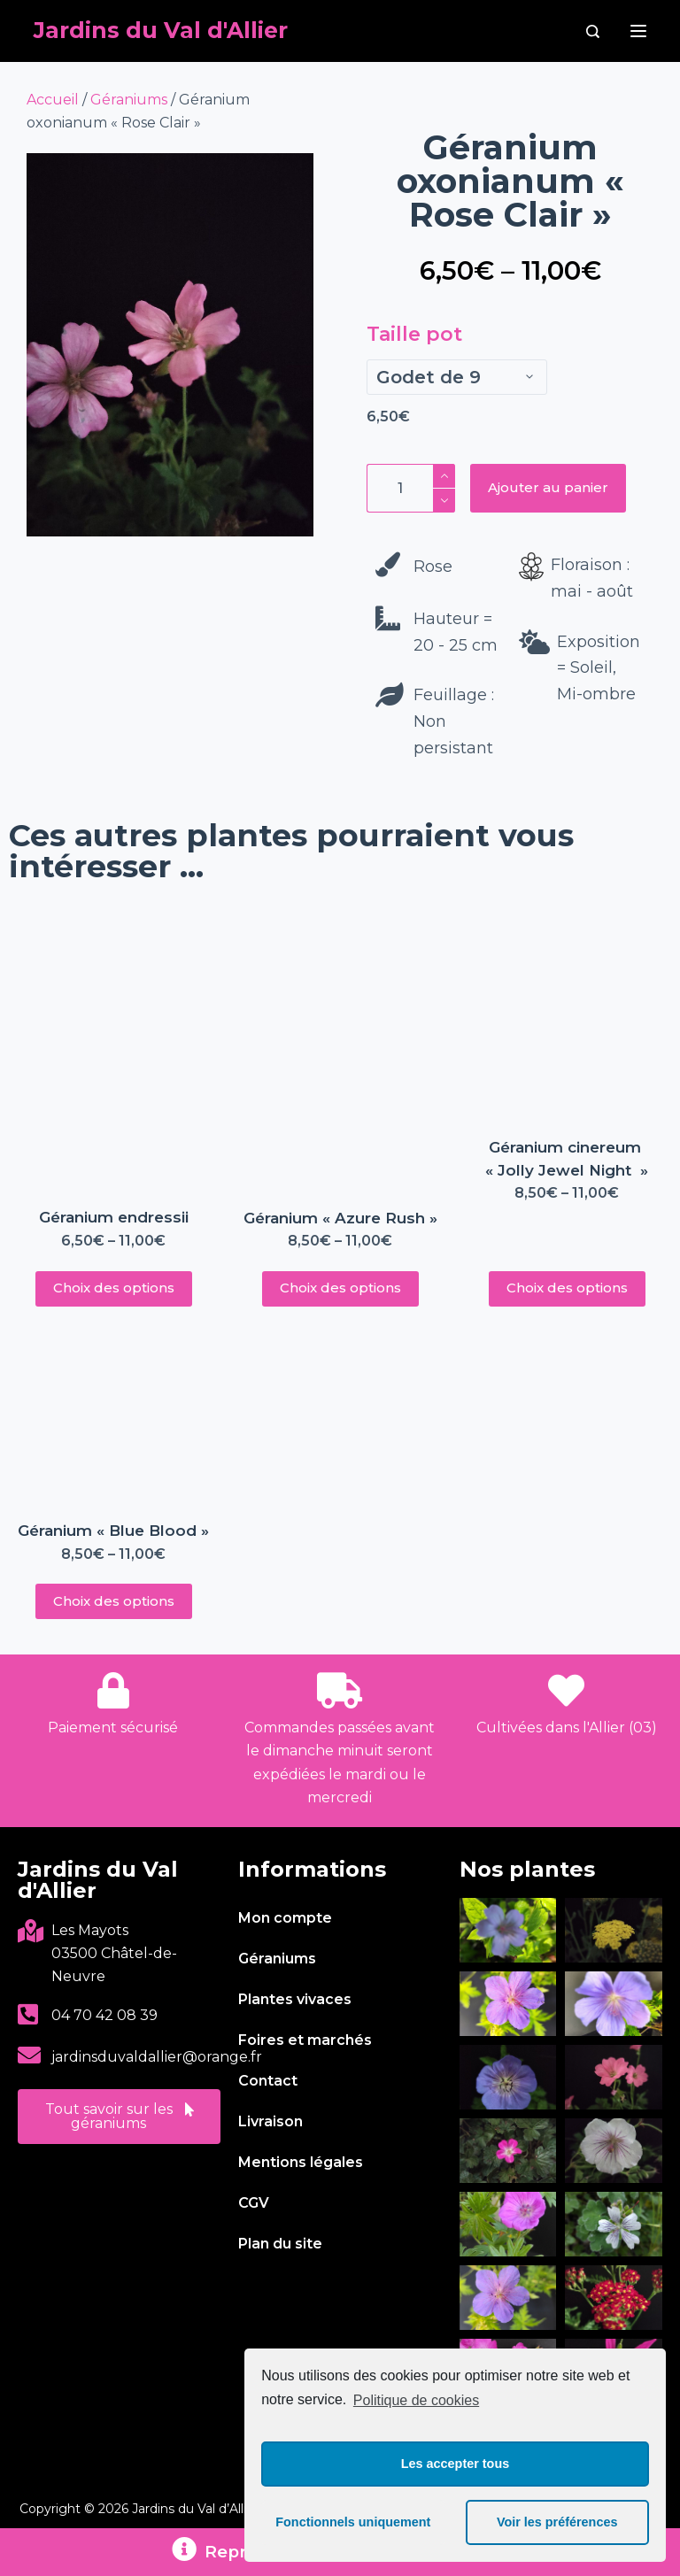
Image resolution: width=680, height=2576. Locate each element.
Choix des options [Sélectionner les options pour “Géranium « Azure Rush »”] (340, 1287)
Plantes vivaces (295, 1999)
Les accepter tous (455, 2463)
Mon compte (285, 1917)
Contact (268, 2080)
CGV (253, 2202)
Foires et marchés (305, 2040)
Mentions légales (300, 2162)
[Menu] (638, 31)
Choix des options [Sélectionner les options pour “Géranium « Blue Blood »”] (113, 1601)
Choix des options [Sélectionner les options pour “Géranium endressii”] (113, 1287)
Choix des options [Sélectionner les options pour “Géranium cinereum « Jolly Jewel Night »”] (567, 1287)
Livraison (270, 2121)
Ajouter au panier (548, 487)
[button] (119, 2116)
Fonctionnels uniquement (352, 2522)
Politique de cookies (416, 2400)
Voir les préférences (557, 2522)
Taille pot (414, 334)
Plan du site (280, 2243)
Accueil (53, 99)
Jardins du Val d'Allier (161, 30)
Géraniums (128, 99)
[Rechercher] (592, 31)
